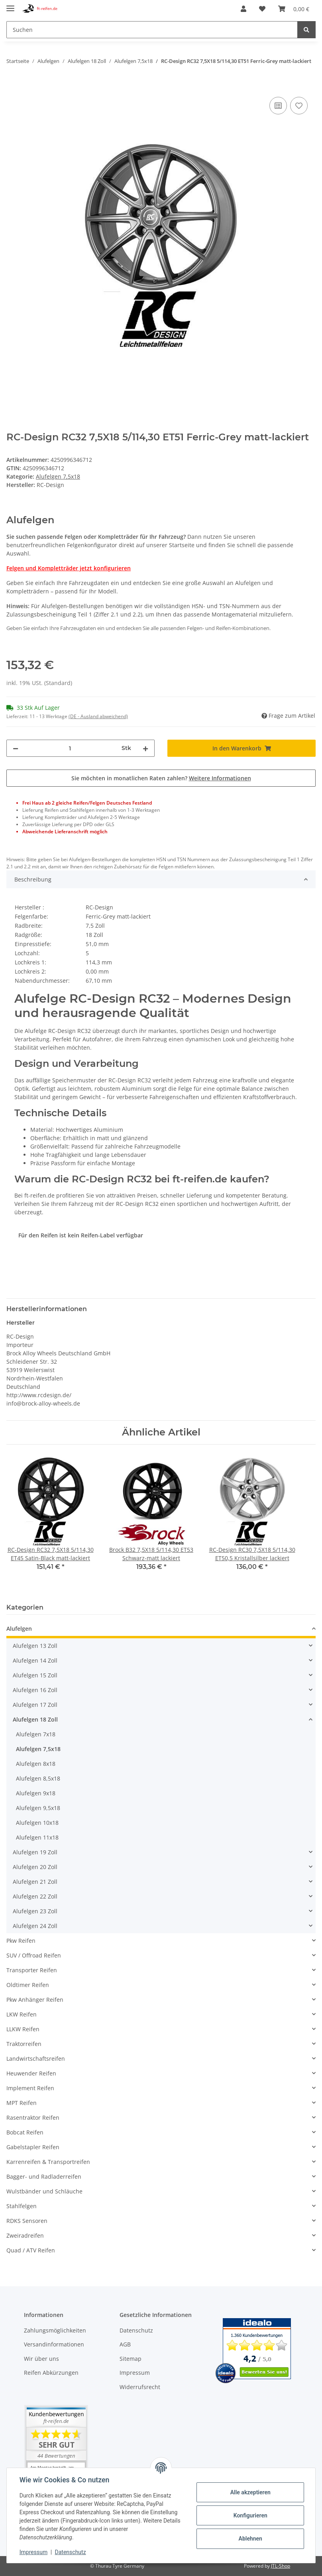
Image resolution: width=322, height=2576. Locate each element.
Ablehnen (250, 2538)
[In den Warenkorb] (12, 86)
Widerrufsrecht (140, 2387)
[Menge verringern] (15, 748)
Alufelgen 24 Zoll (35, 1926)
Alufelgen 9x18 (35, 1793)
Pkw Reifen (20, 1940)
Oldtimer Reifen (27, 1985)
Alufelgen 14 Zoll (35, 1660)
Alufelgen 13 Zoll (35, 1645)
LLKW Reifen (22, 2029)
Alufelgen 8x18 (35, 1763)
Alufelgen (19, 1628)
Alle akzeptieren (250, 2492)
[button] (243, 9)
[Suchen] (152, 29)
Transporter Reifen (31, 1970)
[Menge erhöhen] (145, 748)
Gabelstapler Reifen (32, 2147)
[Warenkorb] (294, 9)
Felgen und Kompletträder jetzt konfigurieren (68, 568)
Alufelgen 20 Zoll (35, 1867)
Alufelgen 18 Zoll (35, 1719)
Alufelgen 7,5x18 (58, 476)
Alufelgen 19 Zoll (35, 1852)
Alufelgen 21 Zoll (35, 1881)
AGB (125, 2344)
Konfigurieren (250, 2515)
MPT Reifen (21, 2103)
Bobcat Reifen (24, 2132)
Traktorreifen (23, 2044)
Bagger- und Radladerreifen (43, 2176)
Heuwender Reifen (31, 2073)
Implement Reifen (30, 2088)
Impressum (135, 2372)
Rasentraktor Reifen (32, 2117)
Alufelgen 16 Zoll (35, 1690)
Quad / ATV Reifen (30, 2250)
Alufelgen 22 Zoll (35, 1896)
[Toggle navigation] (10, 5)
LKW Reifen (21, 2014)
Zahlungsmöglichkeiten (55, 2330)
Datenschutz (136, 2330)
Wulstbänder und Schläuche (44, 2191)
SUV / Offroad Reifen (33, 1955)
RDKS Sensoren (26, 2221)
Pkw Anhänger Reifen (34, 1999)
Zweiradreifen (25, 2235)
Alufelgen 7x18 (35, 1734)
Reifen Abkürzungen (51, 2372)
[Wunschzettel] (262, 9)
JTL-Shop (280, 2565)
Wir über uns (41, 2358)
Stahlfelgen (21, 2206)
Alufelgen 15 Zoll (35, 1675)
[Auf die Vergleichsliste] (278, 105)
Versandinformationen (54, 2344)
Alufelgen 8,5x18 (38, 1778)
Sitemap (130, 2358)
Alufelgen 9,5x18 (38, 1808)
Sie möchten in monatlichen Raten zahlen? (161, 778)
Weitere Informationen (220, 778)
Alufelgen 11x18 (37, 1837)
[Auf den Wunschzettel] (299, 105)
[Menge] (70, 748)
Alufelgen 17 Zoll (35, 1704)
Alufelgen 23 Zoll (35, 1911)
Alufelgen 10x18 (37, 1822)
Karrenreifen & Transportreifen (48, 2162)
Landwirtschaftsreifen (35, 2058)
